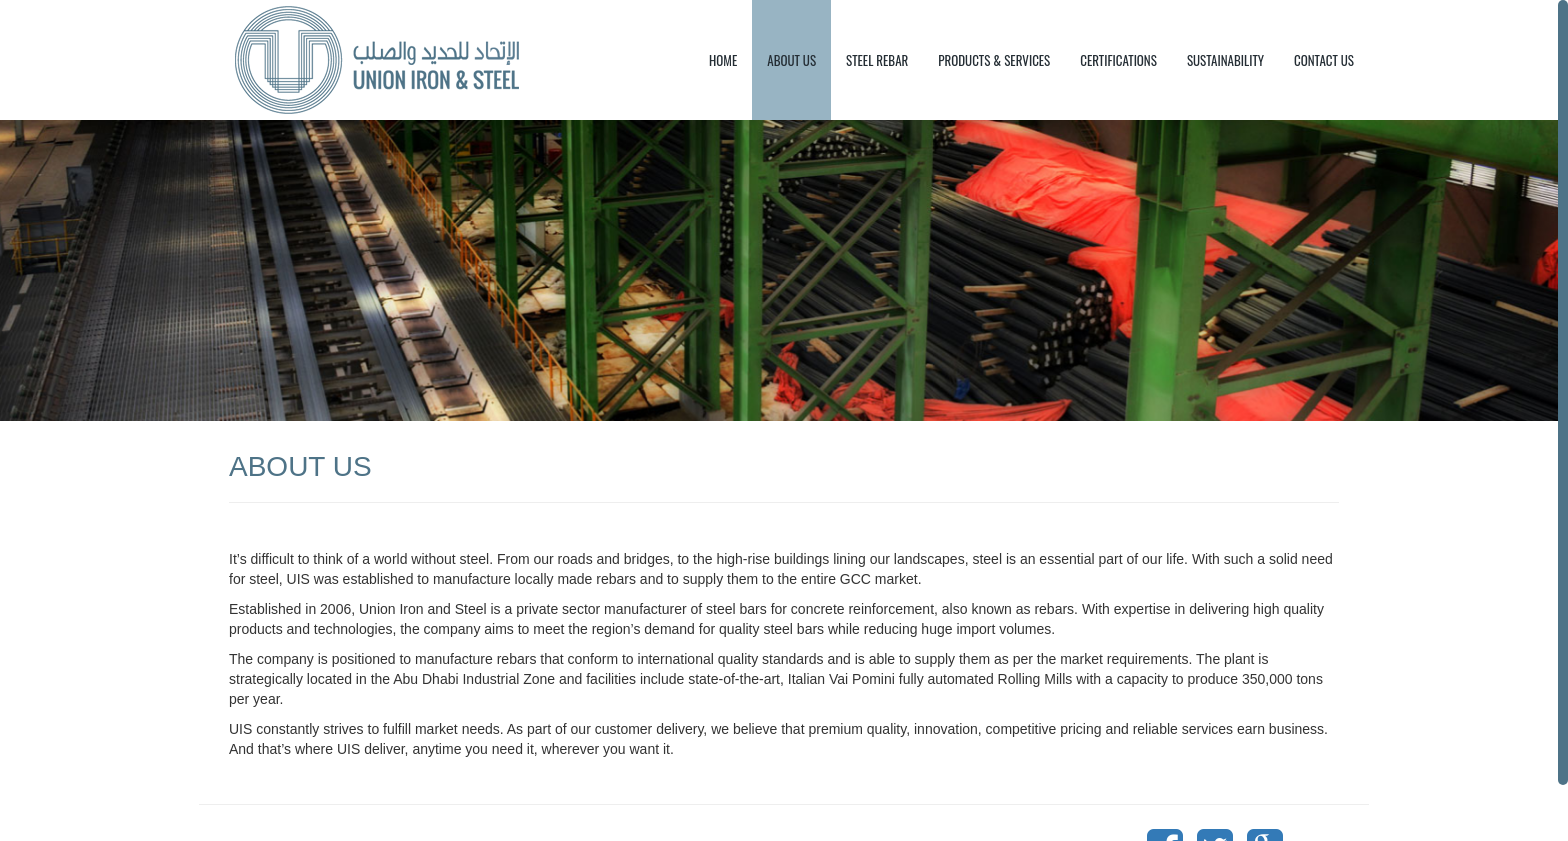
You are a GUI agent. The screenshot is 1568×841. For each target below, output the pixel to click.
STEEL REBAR (877, 60)
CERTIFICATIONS (1118, 60)
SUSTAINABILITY (1225, 60)
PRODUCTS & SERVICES (994, 60)
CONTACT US (1324, 60)
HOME (723, 60)
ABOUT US (791, 60)
